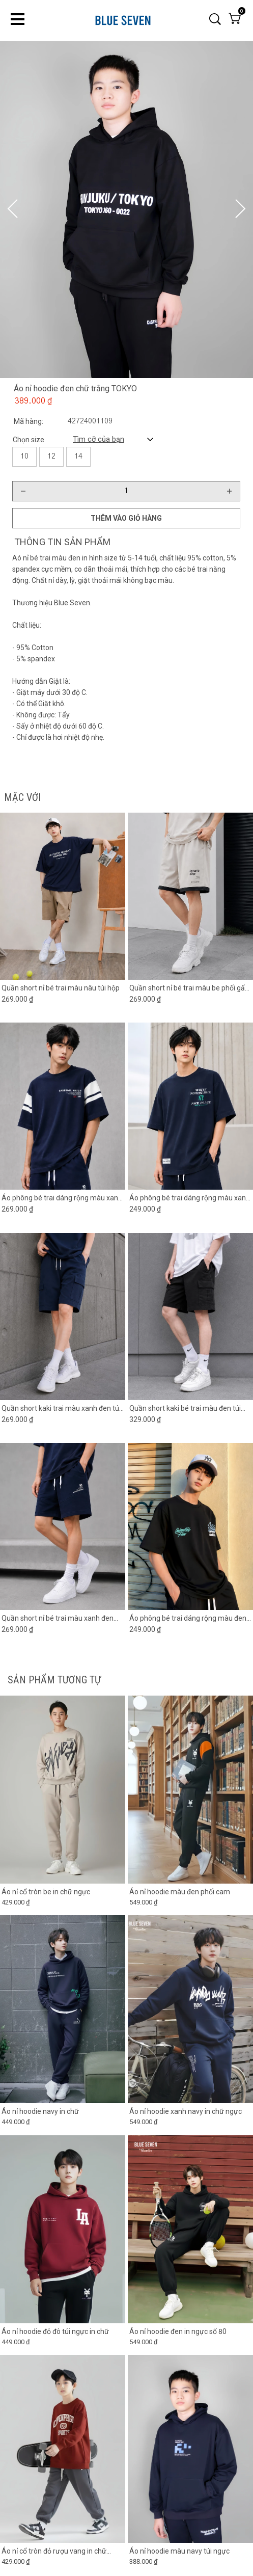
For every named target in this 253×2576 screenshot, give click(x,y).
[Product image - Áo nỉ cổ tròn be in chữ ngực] (62, 1790)
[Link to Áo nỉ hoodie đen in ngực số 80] (190, 2331)
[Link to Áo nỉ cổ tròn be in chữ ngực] (63, 1891)
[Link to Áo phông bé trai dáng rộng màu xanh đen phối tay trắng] (63, 1198)
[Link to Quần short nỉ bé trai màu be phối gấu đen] (190, 988)
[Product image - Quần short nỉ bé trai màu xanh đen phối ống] (62, 1527)
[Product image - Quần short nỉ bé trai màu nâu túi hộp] (62, 896)
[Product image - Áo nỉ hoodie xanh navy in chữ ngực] (190, 2010)
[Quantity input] (126, 491)
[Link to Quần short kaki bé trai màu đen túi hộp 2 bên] (190, 1408)
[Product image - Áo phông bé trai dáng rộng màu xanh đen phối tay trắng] (62, 1106)
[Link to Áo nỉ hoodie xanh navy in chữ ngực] (190, 2111)
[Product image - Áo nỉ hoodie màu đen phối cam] (190, 1790)
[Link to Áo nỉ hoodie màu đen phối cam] (190, 1891)
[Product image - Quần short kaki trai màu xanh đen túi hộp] (62, 1316)
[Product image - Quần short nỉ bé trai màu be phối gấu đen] (190, 896)
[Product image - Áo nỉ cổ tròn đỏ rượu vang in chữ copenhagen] (62, 2449)
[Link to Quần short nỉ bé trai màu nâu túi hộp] (63, 988)
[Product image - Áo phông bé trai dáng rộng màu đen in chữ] (190, 1527)
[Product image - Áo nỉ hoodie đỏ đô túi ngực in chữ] (62, 2229)
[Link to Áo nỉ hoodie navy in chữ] (63, 2111)
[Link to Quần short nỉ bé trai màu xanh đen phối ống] (63, 1618)
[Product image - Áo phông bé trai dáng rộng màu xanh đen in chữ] (190, 1106)
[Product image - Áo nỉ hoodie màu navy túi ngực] (190, 2449)
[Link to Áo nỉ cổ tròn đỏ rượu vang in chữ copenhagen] (63, 2551)
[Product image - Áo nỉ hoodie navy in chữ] (62, 2010)
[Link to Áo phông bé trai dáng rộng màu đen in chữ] (190, 1618)
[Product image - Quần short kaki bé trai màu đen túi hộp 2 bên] (190, 1316)
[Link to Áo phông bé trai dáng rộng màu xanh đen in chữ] (190, 1198)
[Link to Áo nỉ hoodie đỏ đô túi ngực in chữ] (63, 2331)
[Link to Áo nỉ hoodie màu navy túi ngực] (190, 2551)
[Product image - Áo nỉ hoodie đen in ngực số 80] (190, 2229)
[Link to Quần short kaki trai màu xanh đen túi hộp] (63, 1408)
